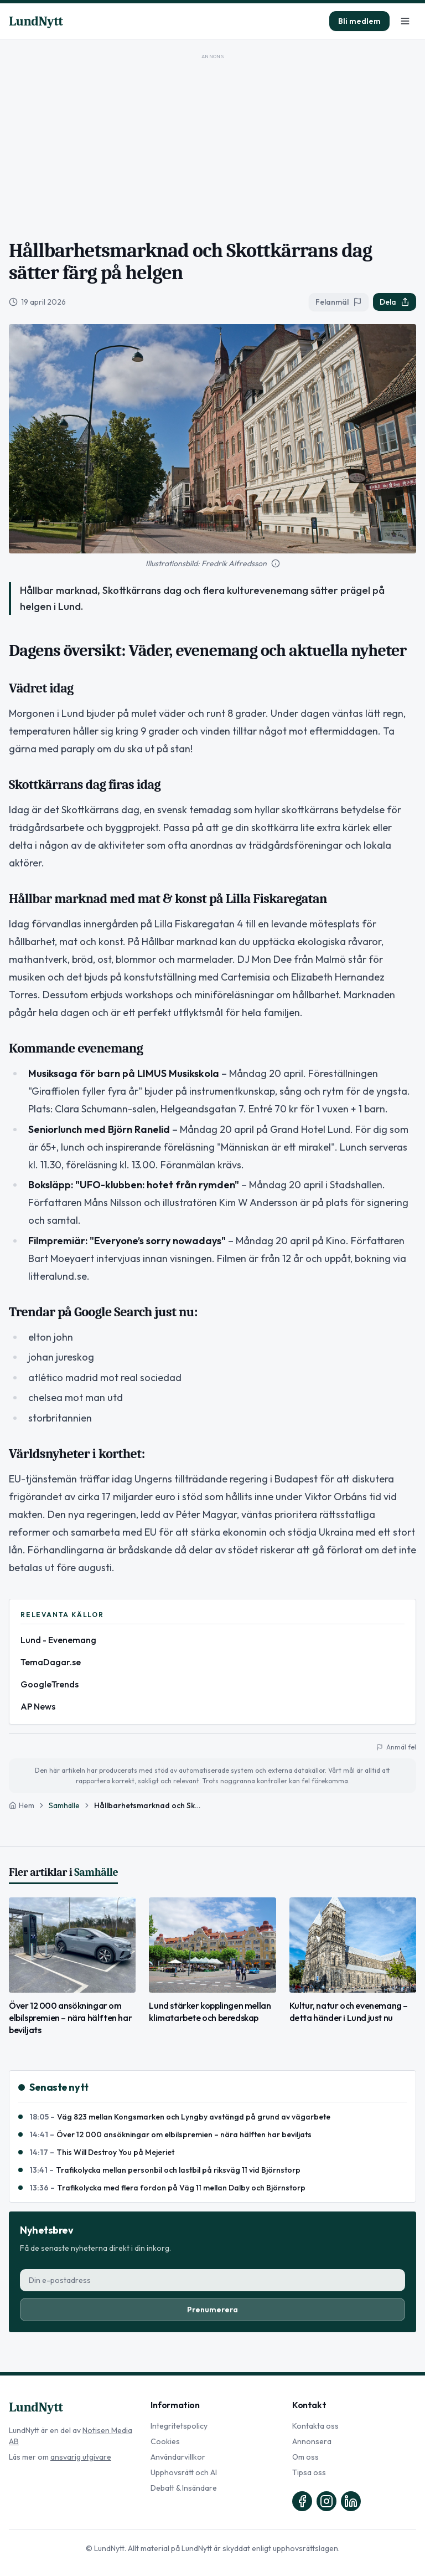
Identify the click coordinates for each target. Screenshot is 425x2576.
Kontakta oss (315, 2426)
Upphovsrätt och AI (184, 2472)
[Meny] (405, 21)
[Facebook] (302, 2501)
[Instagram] (326, 2501)
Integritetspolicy (179, 2426)
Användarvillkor (178, 2457)
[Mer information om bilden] (275, 563)
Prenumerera (212, 2310)
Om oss (305, 2457)
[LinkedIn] (351, 2501)
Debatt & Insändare (184, 2488)
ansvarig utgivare (80, 2457)
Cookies (165, 2441)
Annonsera (311, 2441)
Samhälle (64, 1805)
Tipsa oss (309, 2472)
